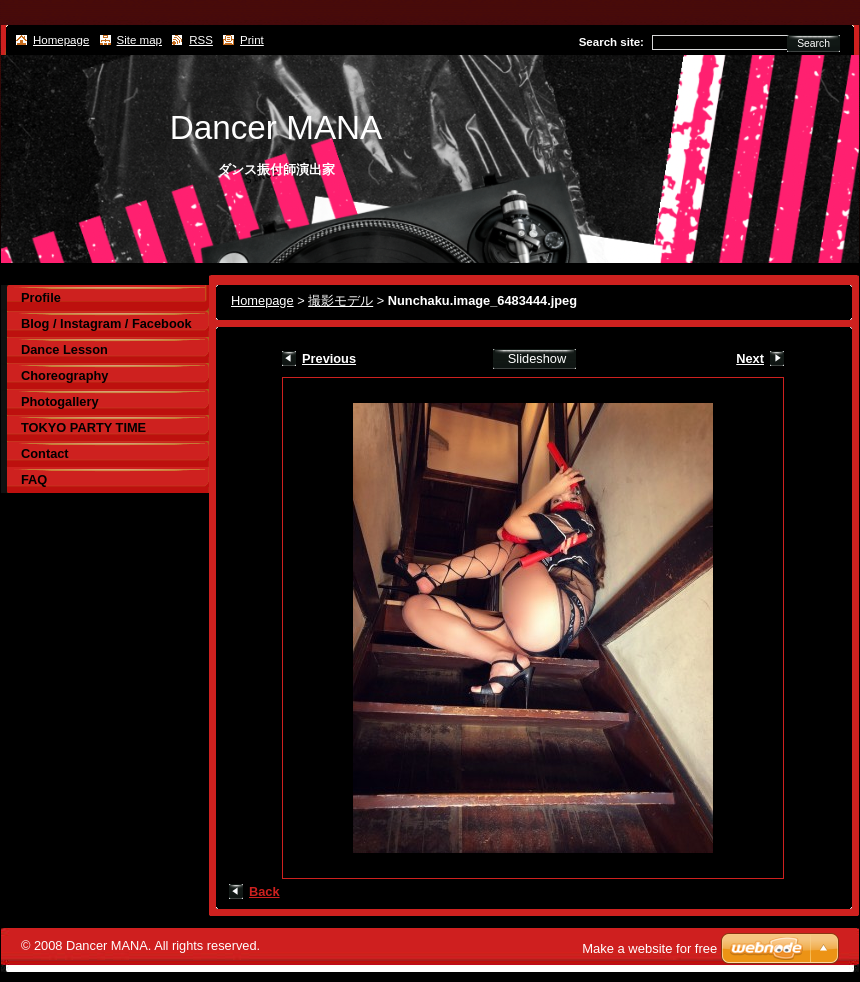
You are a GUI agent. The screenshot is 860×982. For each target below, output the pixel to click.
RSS (201, 40)
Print (252, 40)
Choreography (64, 375)
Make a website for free (649, 948)
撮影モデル (340, 300)
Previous (329, 358)
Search (813, 43)
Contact (45, 453)
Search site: (611, 42)
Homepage (262, 300)
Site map (139, 40)
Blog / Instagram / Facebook (106, 323)
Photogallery (60, 401)
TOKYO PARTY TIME (83, 427)
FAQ (34, 479)
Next (750, 358)
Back (264, 891)
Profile (41, 297)
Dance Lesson (64, 349)
